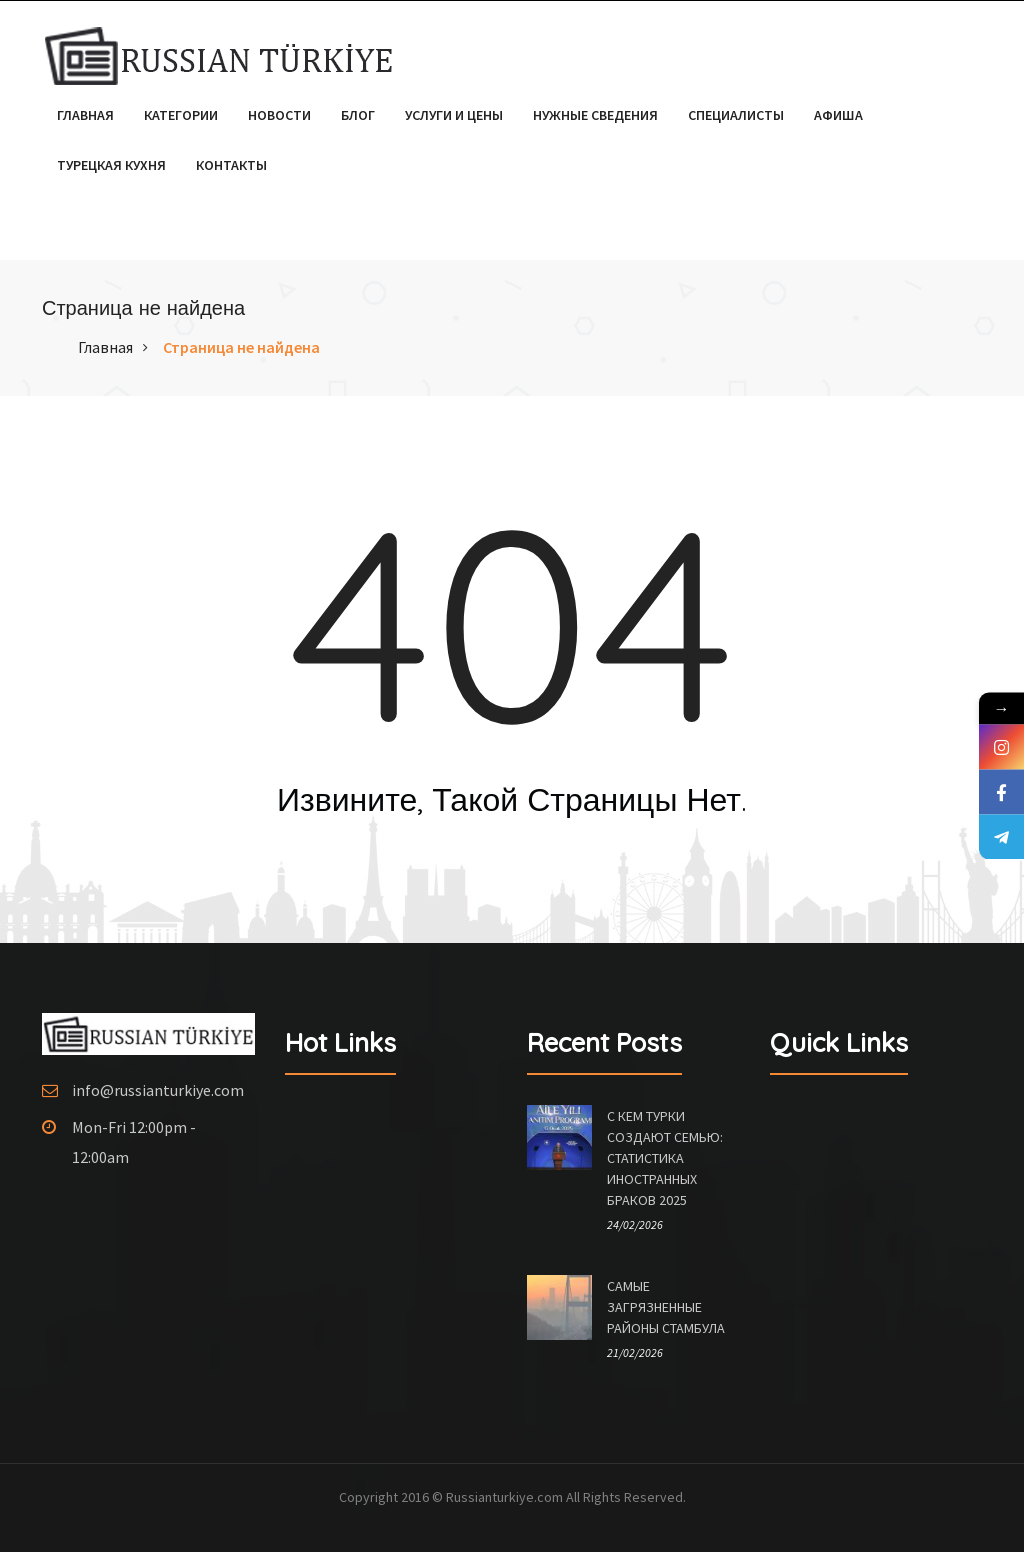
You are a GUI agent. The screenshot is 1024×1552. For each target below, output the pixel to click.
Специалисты (736, 115)
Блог (358, 115)
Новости (279, 115)
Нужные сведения (595, 115)
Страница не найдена (241, 347)
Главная (85, 115)
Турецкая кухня (111, 165)
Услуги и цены (454, 115)
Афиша (838, 115)
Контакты (231, 165)
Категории (181, 115)
